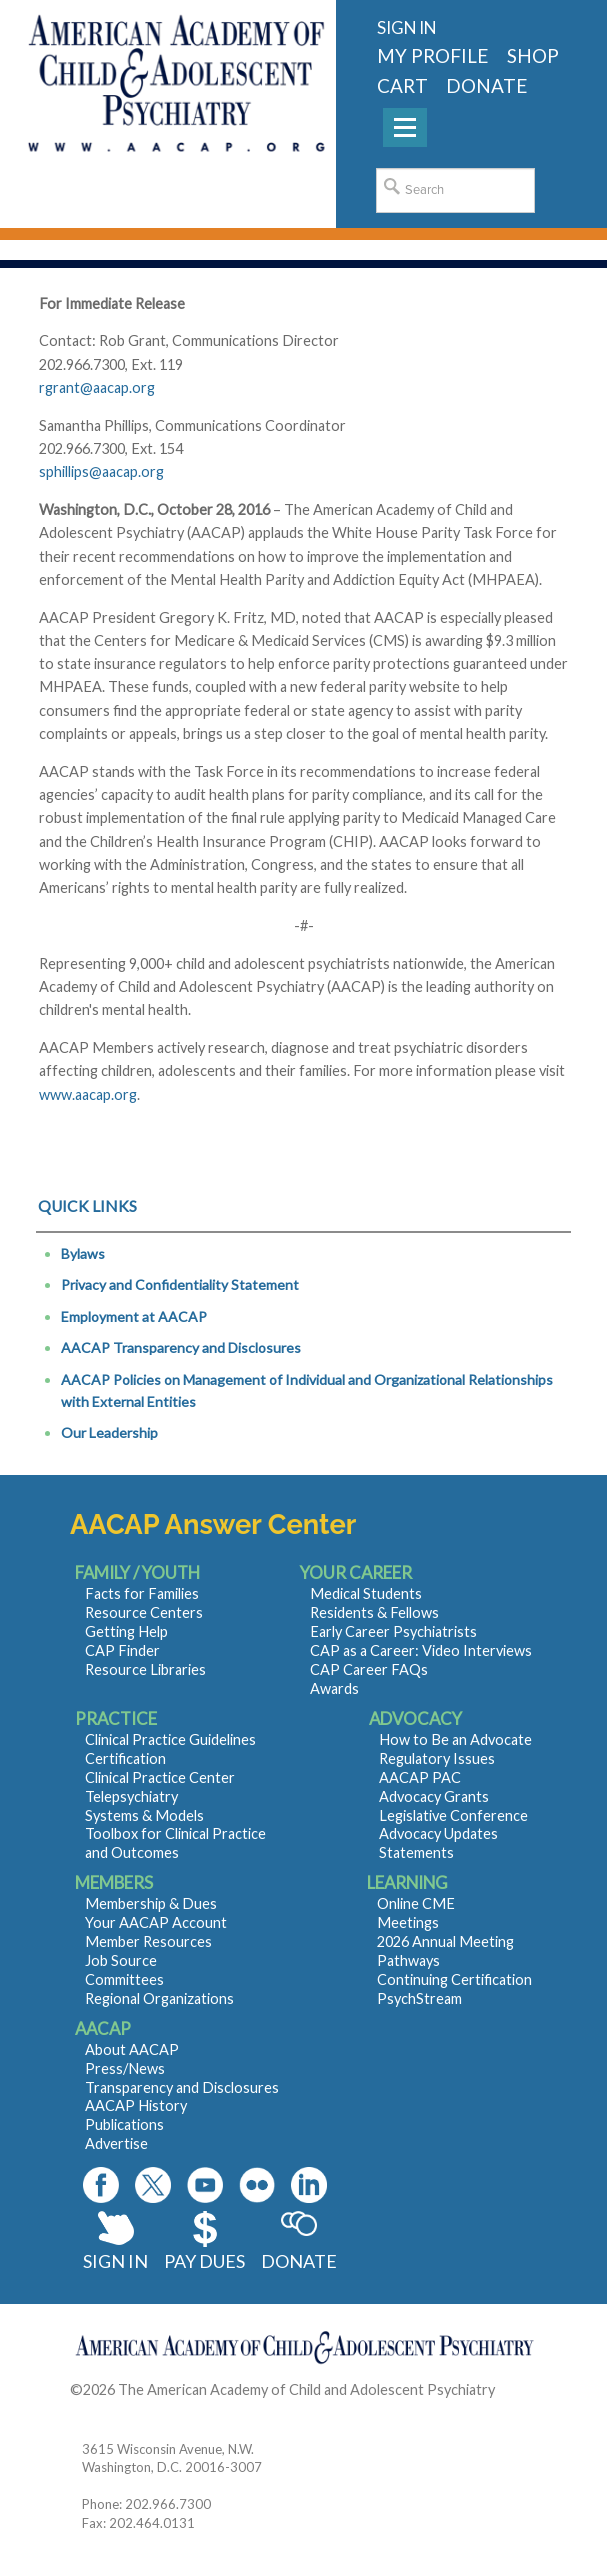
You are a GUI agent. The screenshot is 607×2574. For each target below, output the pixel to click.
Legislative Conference (453, 1815)
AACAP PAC (420, 1777)
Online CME (416, 1903)
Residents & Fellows (374, 1612)
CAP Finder (122, 1650)
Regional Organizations (159, 1998)
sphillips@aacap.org (101, 471)
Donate (299, 2261)
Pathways (408, 1960)
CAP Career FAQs (369, 1669)
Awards (334, 1688)
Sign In (115, 2261)
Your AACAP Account (156, 1922)
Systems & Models (144, 1815)
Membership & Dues (151, 1903)
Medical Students (366, 1593)
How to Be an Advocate (455, 1739)
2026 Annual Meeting (445, 1941)
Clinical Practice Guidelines (170, 1739)
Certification (125, 1758)
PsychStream (419, 1998)
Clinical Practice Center (160, 1777)
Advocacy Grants (434, 1796)
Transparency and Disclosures (182, 2087)
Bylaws (83, 1253)
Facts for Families (142, 1593)
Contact (96, 2413)
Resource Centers (144, 1612)
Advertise (116, 2143)
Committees (124, 1979)
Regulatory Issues (437, 1758)
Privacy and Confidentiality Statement (180, 1284)
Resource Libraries (145, 1669)
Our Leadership (109, 1432)
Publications (124, 2124)
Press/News (125, 2068)
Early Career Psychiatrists (393, 1631)
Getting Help (126, 1631)
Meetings (408, 1922)
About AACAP (132, 2049)
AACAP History (136, 2105)
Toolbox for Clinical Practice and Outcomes (175, 1843)
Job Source (121, 1960)
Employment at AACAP (134, 1316)
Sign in (406, 27)
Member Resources (148, 1941)
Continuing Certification (454, 1979)
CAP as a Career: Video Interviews (421, 1650)
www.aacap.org (88, 1094)
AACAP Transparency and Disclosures (181, 1347)
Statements (416, 1852)
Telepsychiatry (131, 1796)
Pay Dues (204, 2261)
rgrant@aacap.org (97, 387)
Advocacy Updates (438, 1833)
